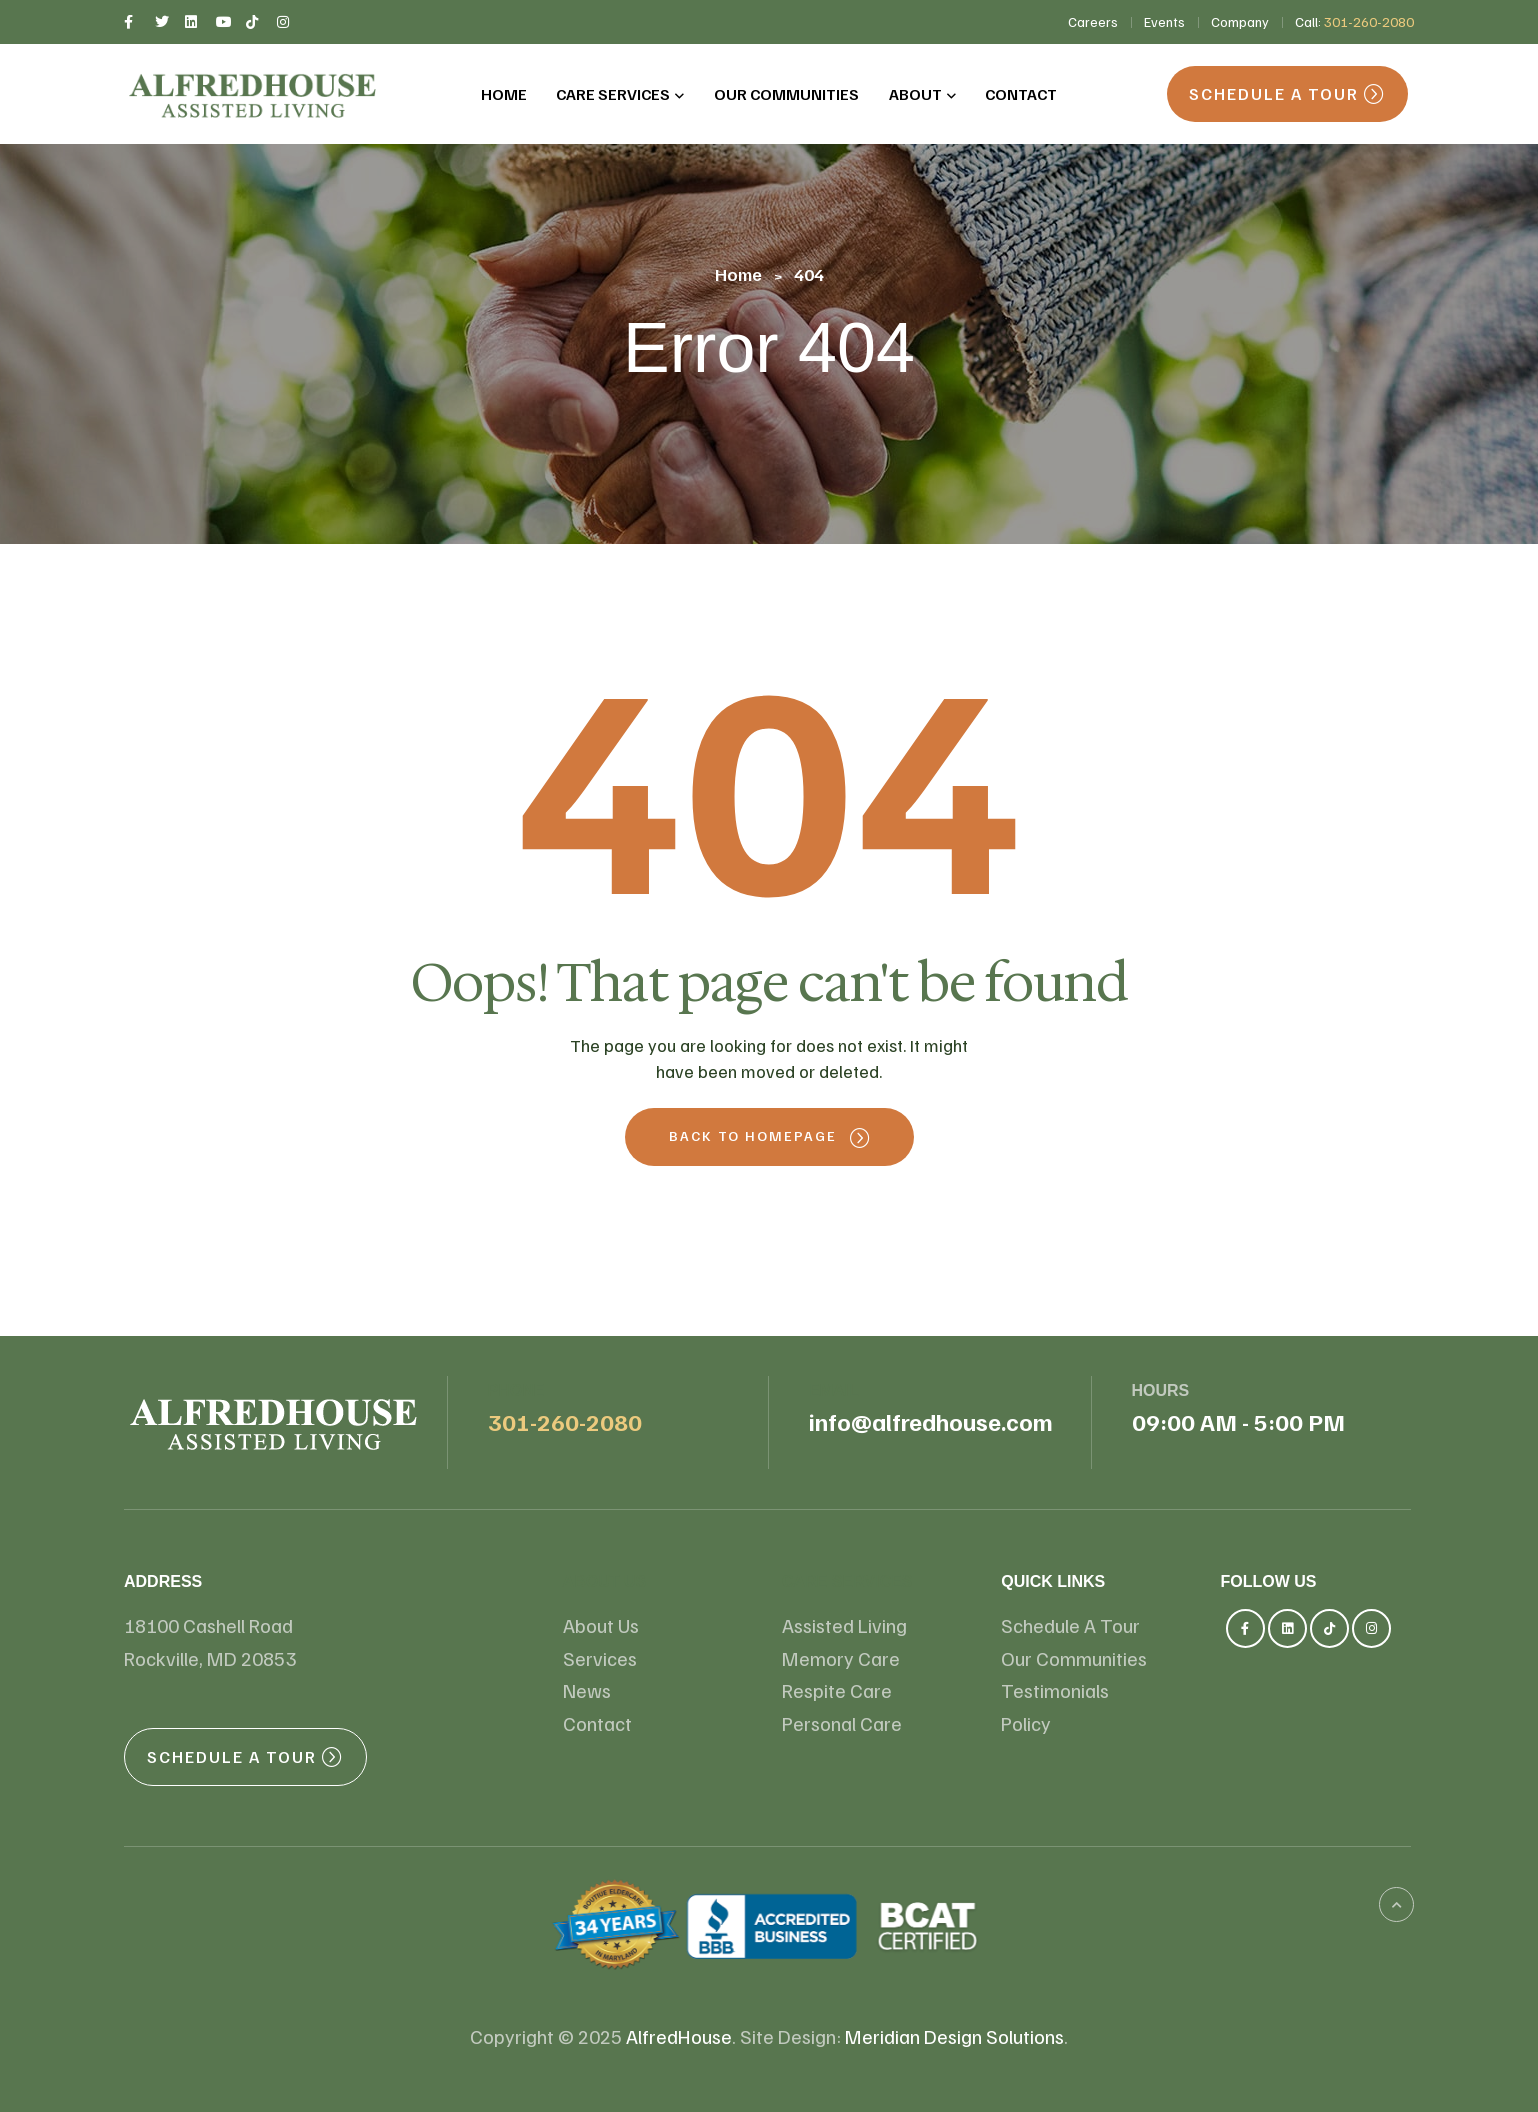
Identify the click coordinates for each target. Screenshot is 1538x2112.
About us (605, 1581)
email (834, 1390)
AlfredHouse (679, 2036)
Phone (516, 1390)
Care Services (847, 1581)
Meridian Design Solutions (954, 2036)
